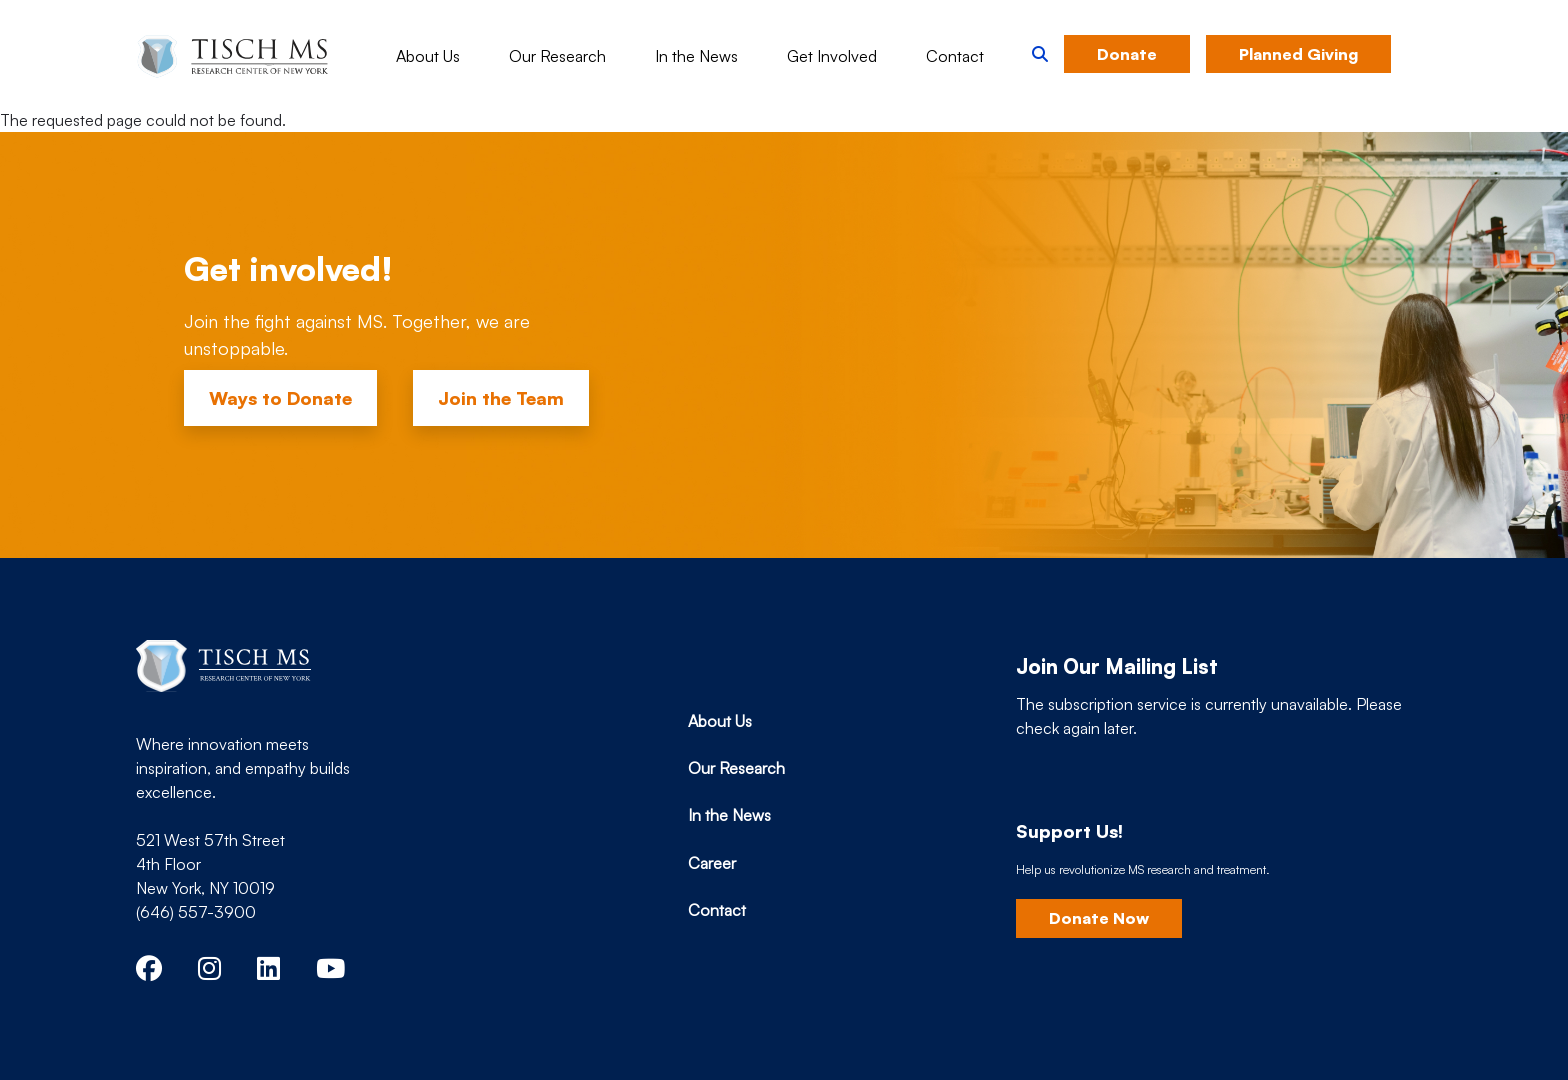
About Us (428, 56)
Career (712, 863)
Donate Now (1099, 918)
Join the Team (501, 398)
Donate (1127, 54)
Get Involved (832, 56)
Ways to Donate (280, 398)
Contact (955, 56)
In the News (696, 56)
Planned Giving (1298, 54)
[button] (1040, 54)
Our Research (557, 56)
